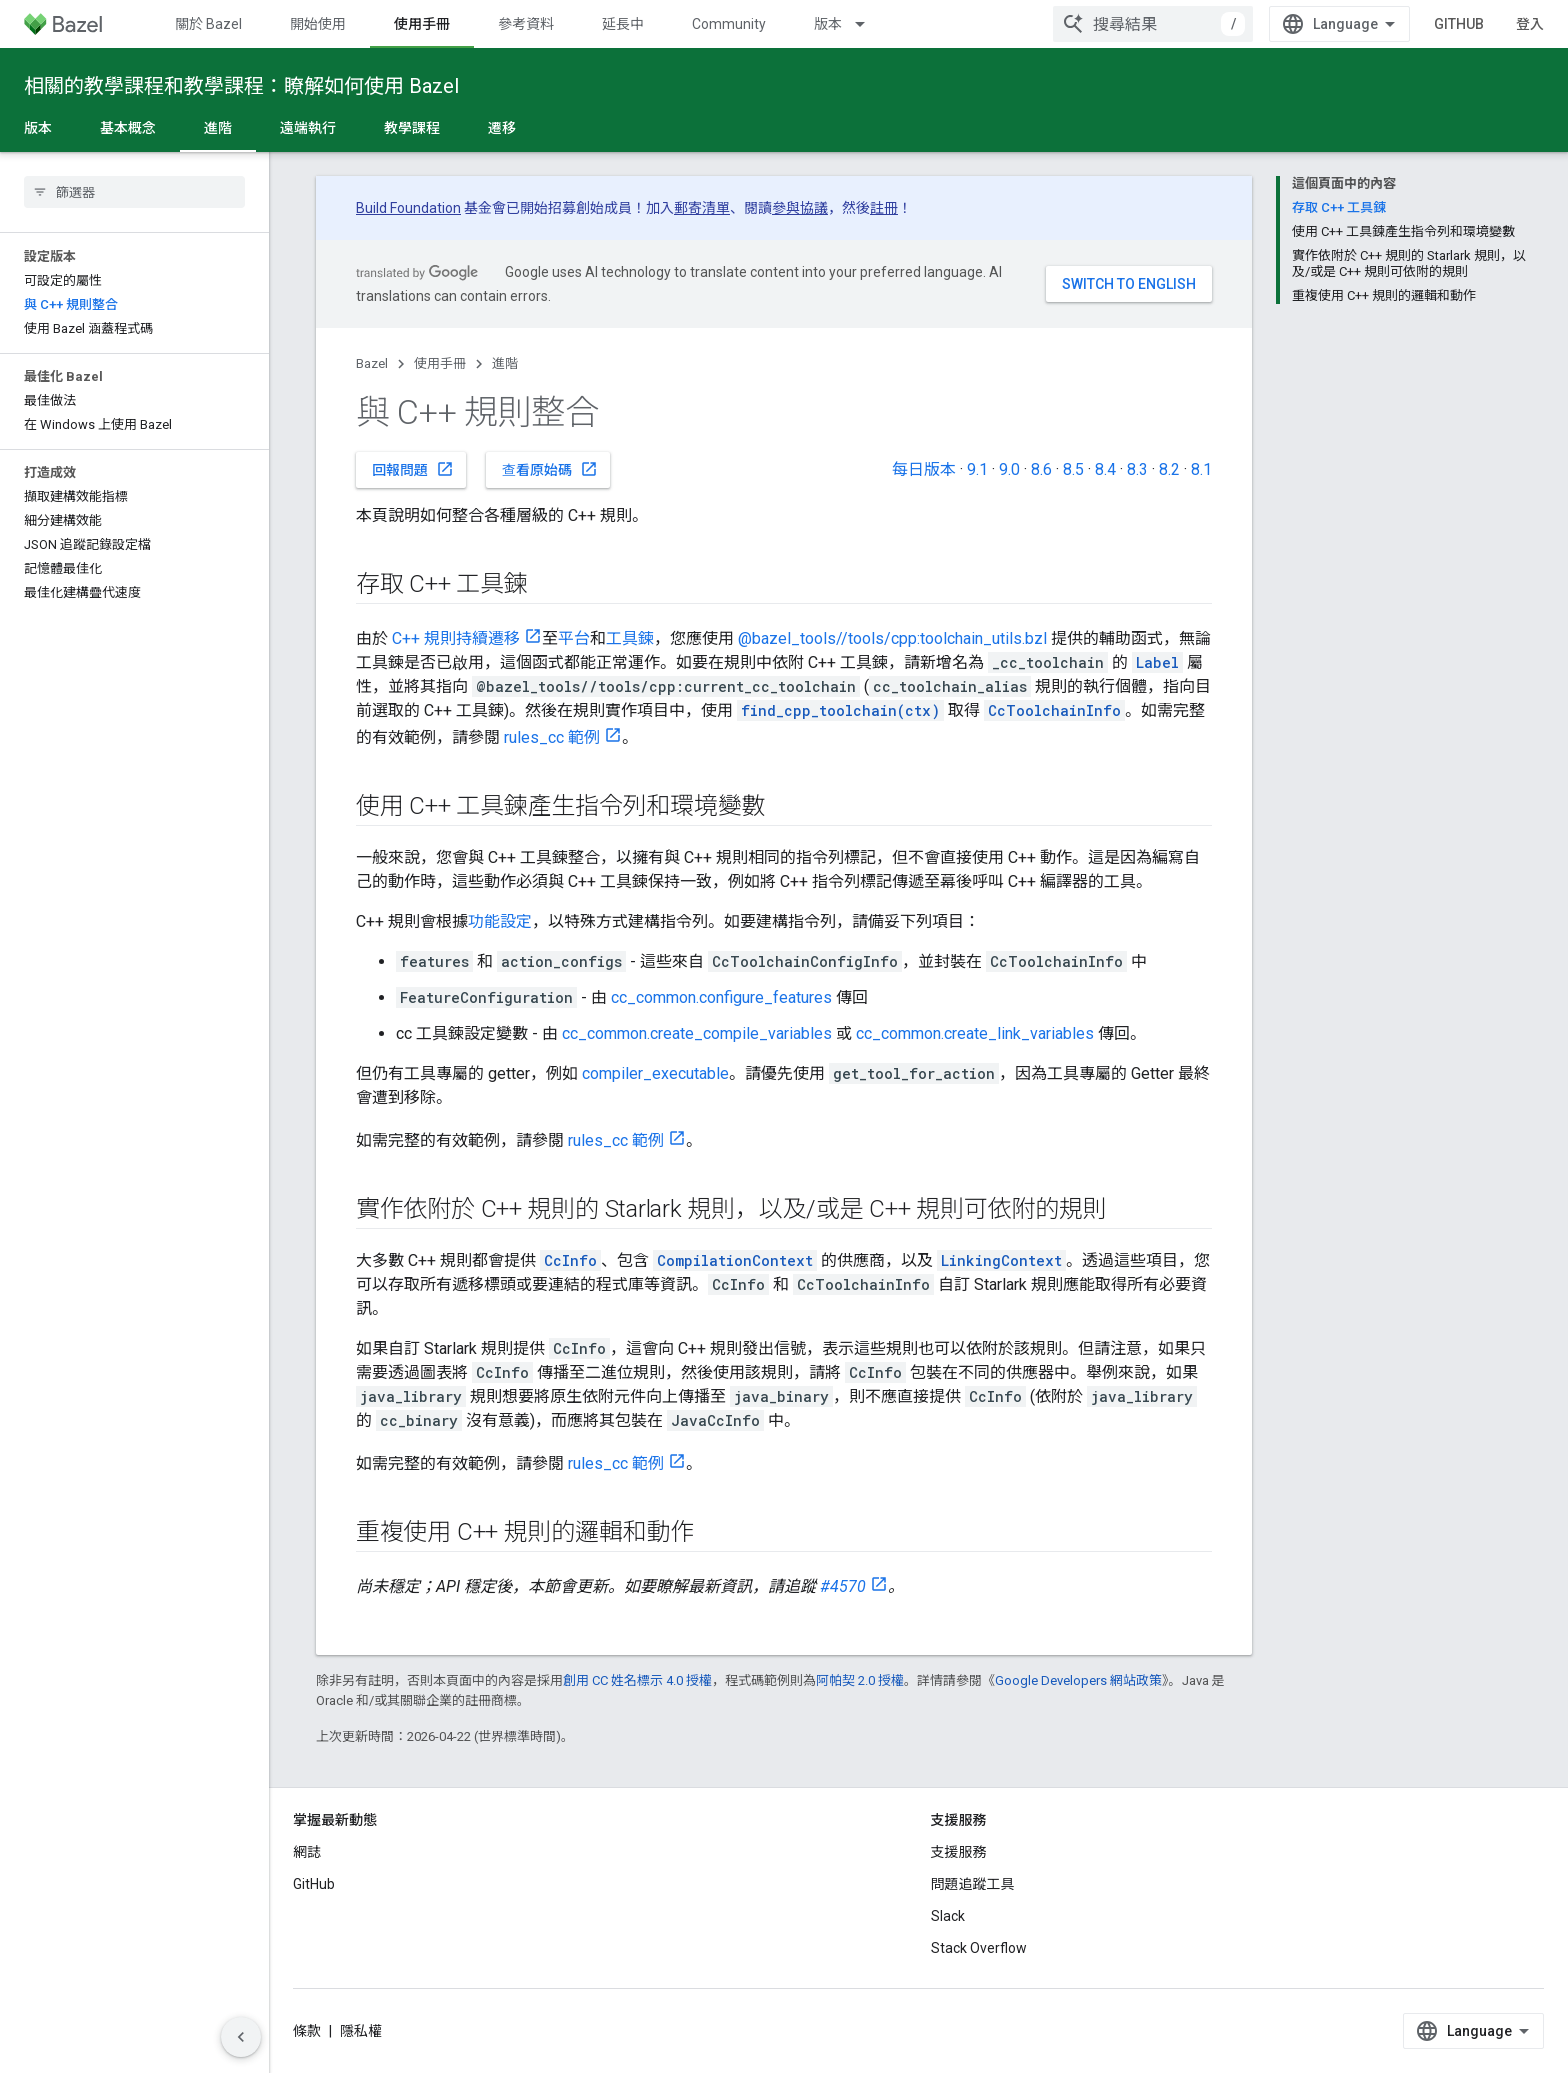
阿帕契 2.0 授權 (860, 1680)
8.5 (1073, 469)
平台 (574, 638)
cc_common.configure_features (721, 997)
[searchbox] (134, 192)
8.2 (1169, 469)
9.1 (977, 469)
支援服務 (959, 1852)
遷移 (502, 128)
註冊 (884, 208)
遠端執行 (308, 128)
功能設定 (500, 921)
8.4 (1105, 469)
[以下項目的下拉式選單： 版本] (869, 24)
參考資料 (526, 24)
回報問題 (413, 469)
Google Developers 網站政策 (1078, 1680)
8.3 (1137, 469)
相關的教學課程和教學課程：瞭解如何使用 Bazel (241, 86)
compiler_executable (655, 1073)
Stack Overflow (979, 1948)
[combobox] (1338, 24)
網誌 (307, 1852)
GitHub (1503, 24)
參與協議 (800, 208)
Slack (948, 1916)
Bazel (372, 363)
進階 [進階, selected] (218, 128)
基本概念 (128, 128)
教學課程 (412, 128)
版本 (828, 24)
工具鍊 (630, 638)
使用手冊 (440, 363)
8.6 (1041, 469)
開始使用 (318, 24)
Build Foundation (408, 208)
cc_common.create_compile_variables (697, 1033)
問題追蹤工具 (973, 1884)
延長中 (623, 24)
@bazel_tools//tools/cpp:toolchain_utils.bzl (892, 638)
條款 (307, 2031)
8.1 (1201, 469)
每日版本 (924, 469)
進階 (505, 363)
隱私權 (361, 2031)
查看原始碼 (550, 469)
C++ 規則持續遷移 (456, 638)
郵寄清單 (702, 208)
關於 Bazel (208, 24)
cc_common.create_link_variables (975, 1033)
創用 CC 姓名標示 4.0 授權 (637, 1680)
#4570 (843, 1586)
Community (729, 24)
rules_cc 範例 (552, 737)
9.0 (1009, 469)
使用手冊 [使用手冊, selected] (422, 24)
